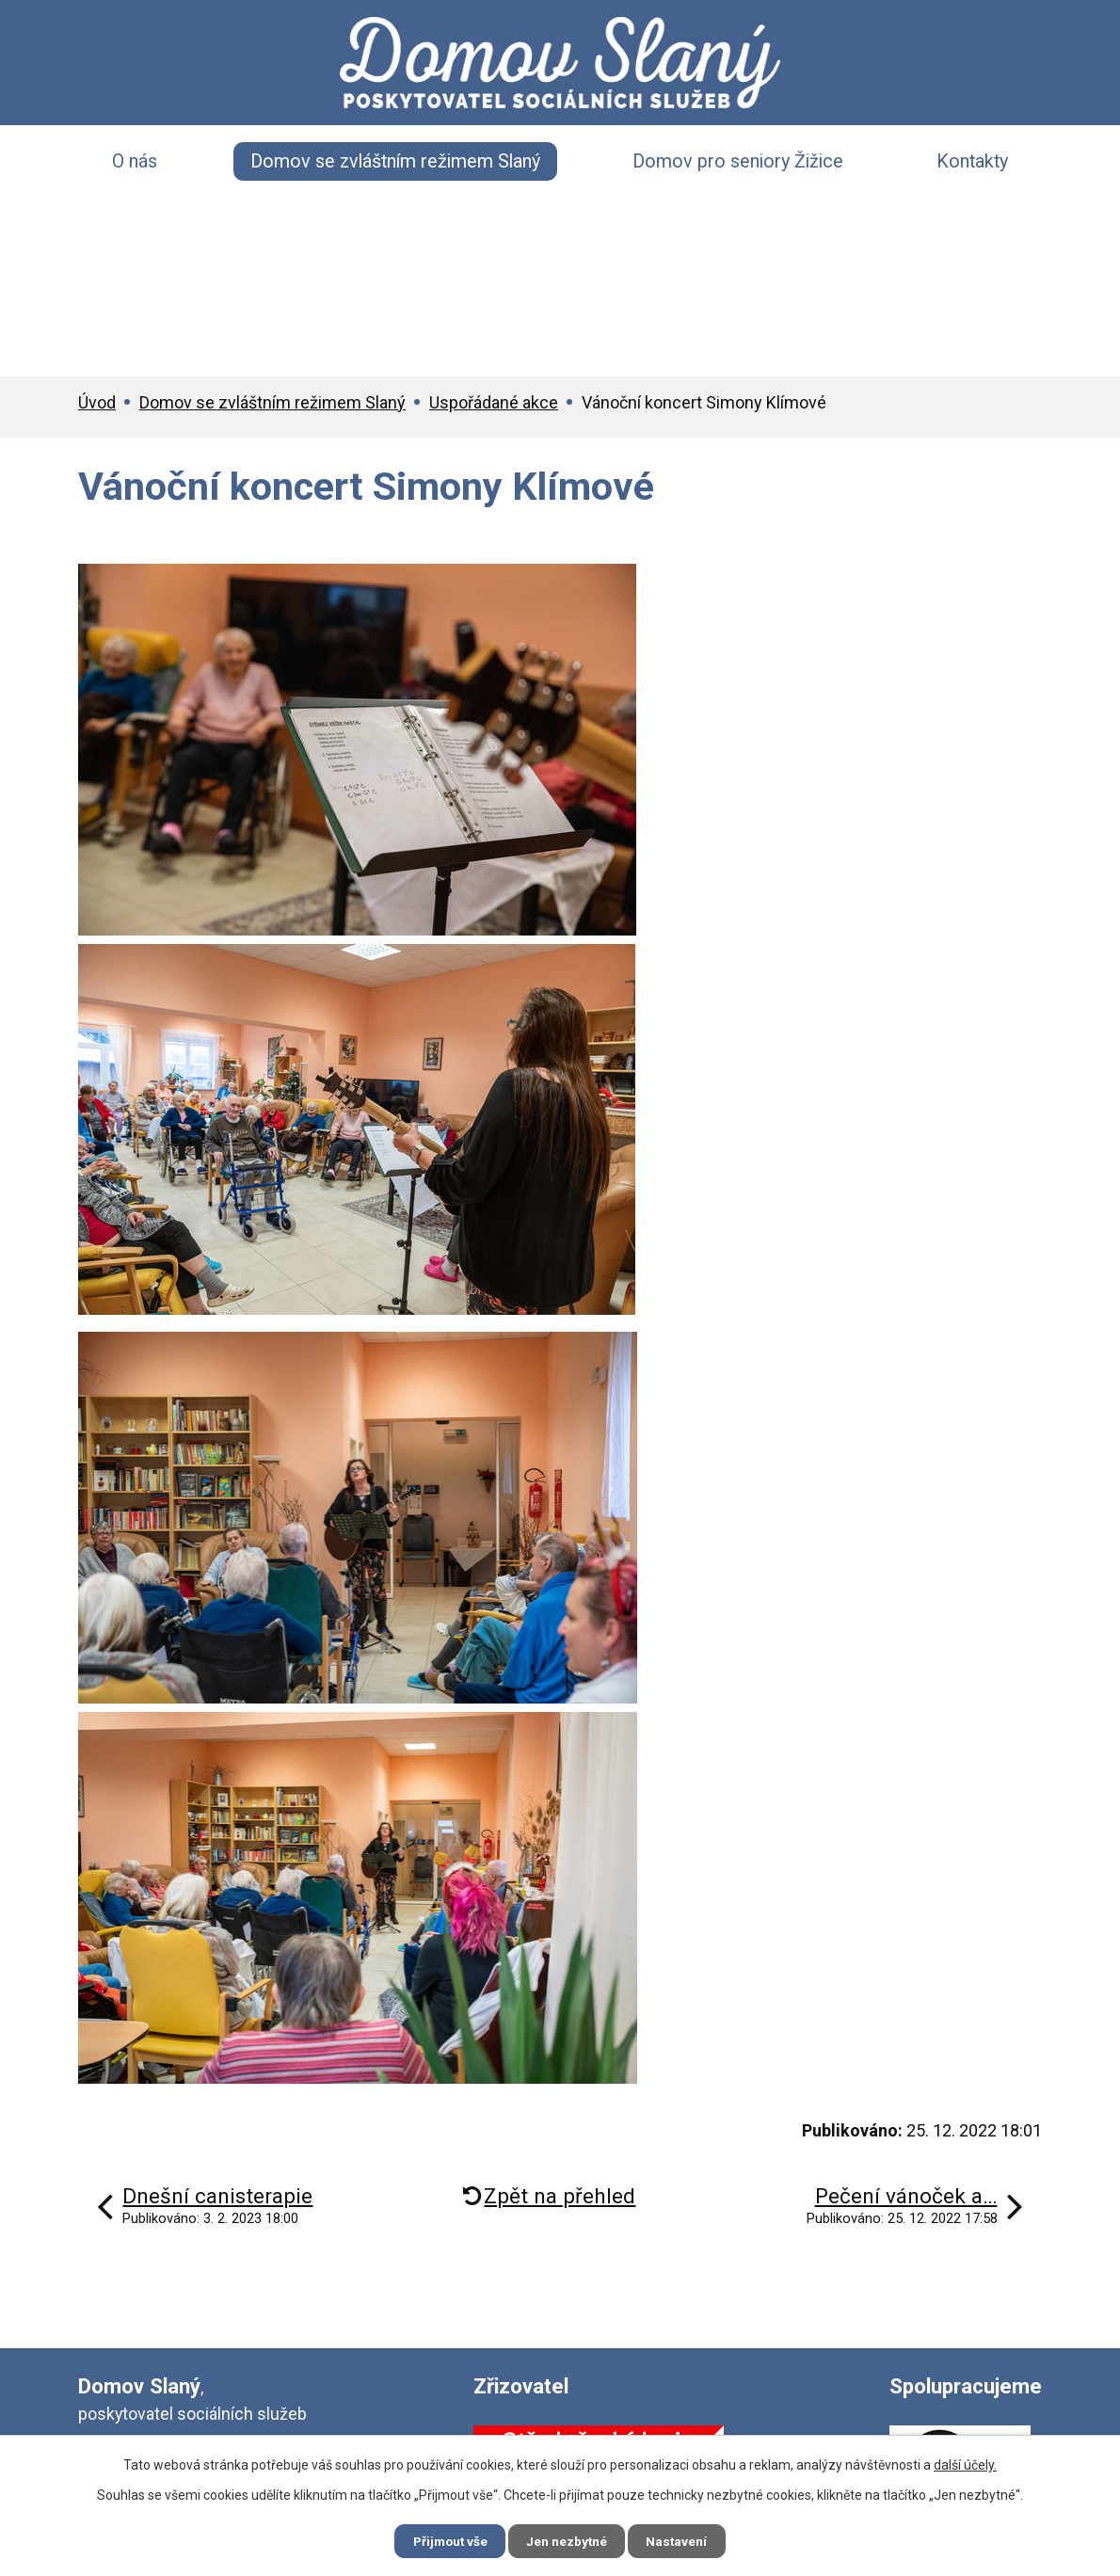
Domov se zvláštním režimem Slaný (395, 161)
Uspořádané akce (493, 402)
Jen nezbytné (568, 2540)
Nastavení (684, 2540)
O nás (134, 161)
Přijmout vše (444, 2540)
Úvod (97, 402)
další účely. (965, 2464)
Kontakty (972, 161)
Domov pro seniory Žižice (737, 161)
